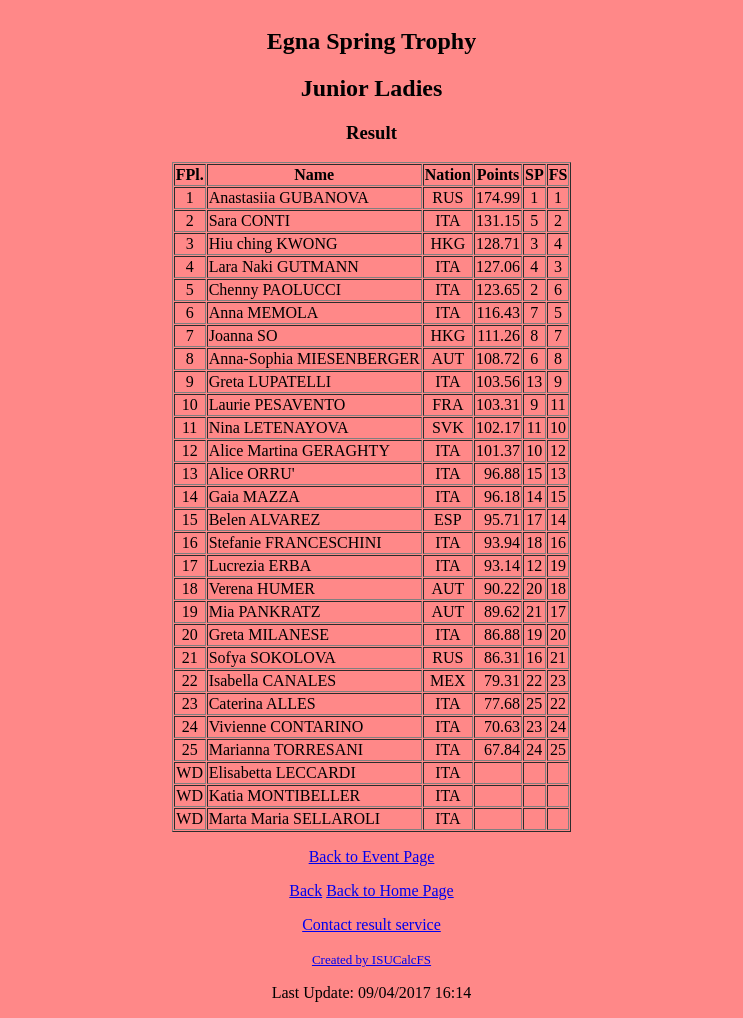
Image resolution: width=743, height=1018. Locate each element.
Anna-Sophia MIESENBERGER (314, 358)
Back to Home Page (390, 890)
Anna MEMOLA (264, 312)
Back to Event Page (372, 856)
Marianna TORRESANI (286, 749)
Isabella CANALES (273, 680)
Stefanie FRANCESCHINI (295, 542)
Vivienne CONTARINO (286, 726)
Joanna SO (243, 335)
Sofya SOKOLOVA (272, 657)
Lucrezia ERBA (260, 565)
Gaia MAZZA (254, 496)
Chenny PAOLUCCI (275, 289)
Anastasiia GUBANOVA (289, 197)
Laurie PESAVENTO (277, 404)
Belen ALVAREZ (265, 519)
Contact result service (371, 924)
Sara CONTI (249, 220)
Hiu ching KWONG (273, 243)
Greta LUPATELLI (270, 381)
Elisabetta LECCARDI (282, 772)
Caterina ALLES (262, 703)
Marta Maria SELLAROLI (295, 818)
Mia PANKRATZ (265, 611)
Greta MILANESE (269, 634)
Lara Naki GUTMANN (284, 266)
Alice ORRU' (252, 473)
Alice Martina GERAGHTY (299, 450)
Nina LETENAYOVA (279, 427)
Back (305, 890)
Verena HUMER (262, 588)
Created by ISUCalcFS (371, 959)
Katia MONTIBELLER (285, 795)
